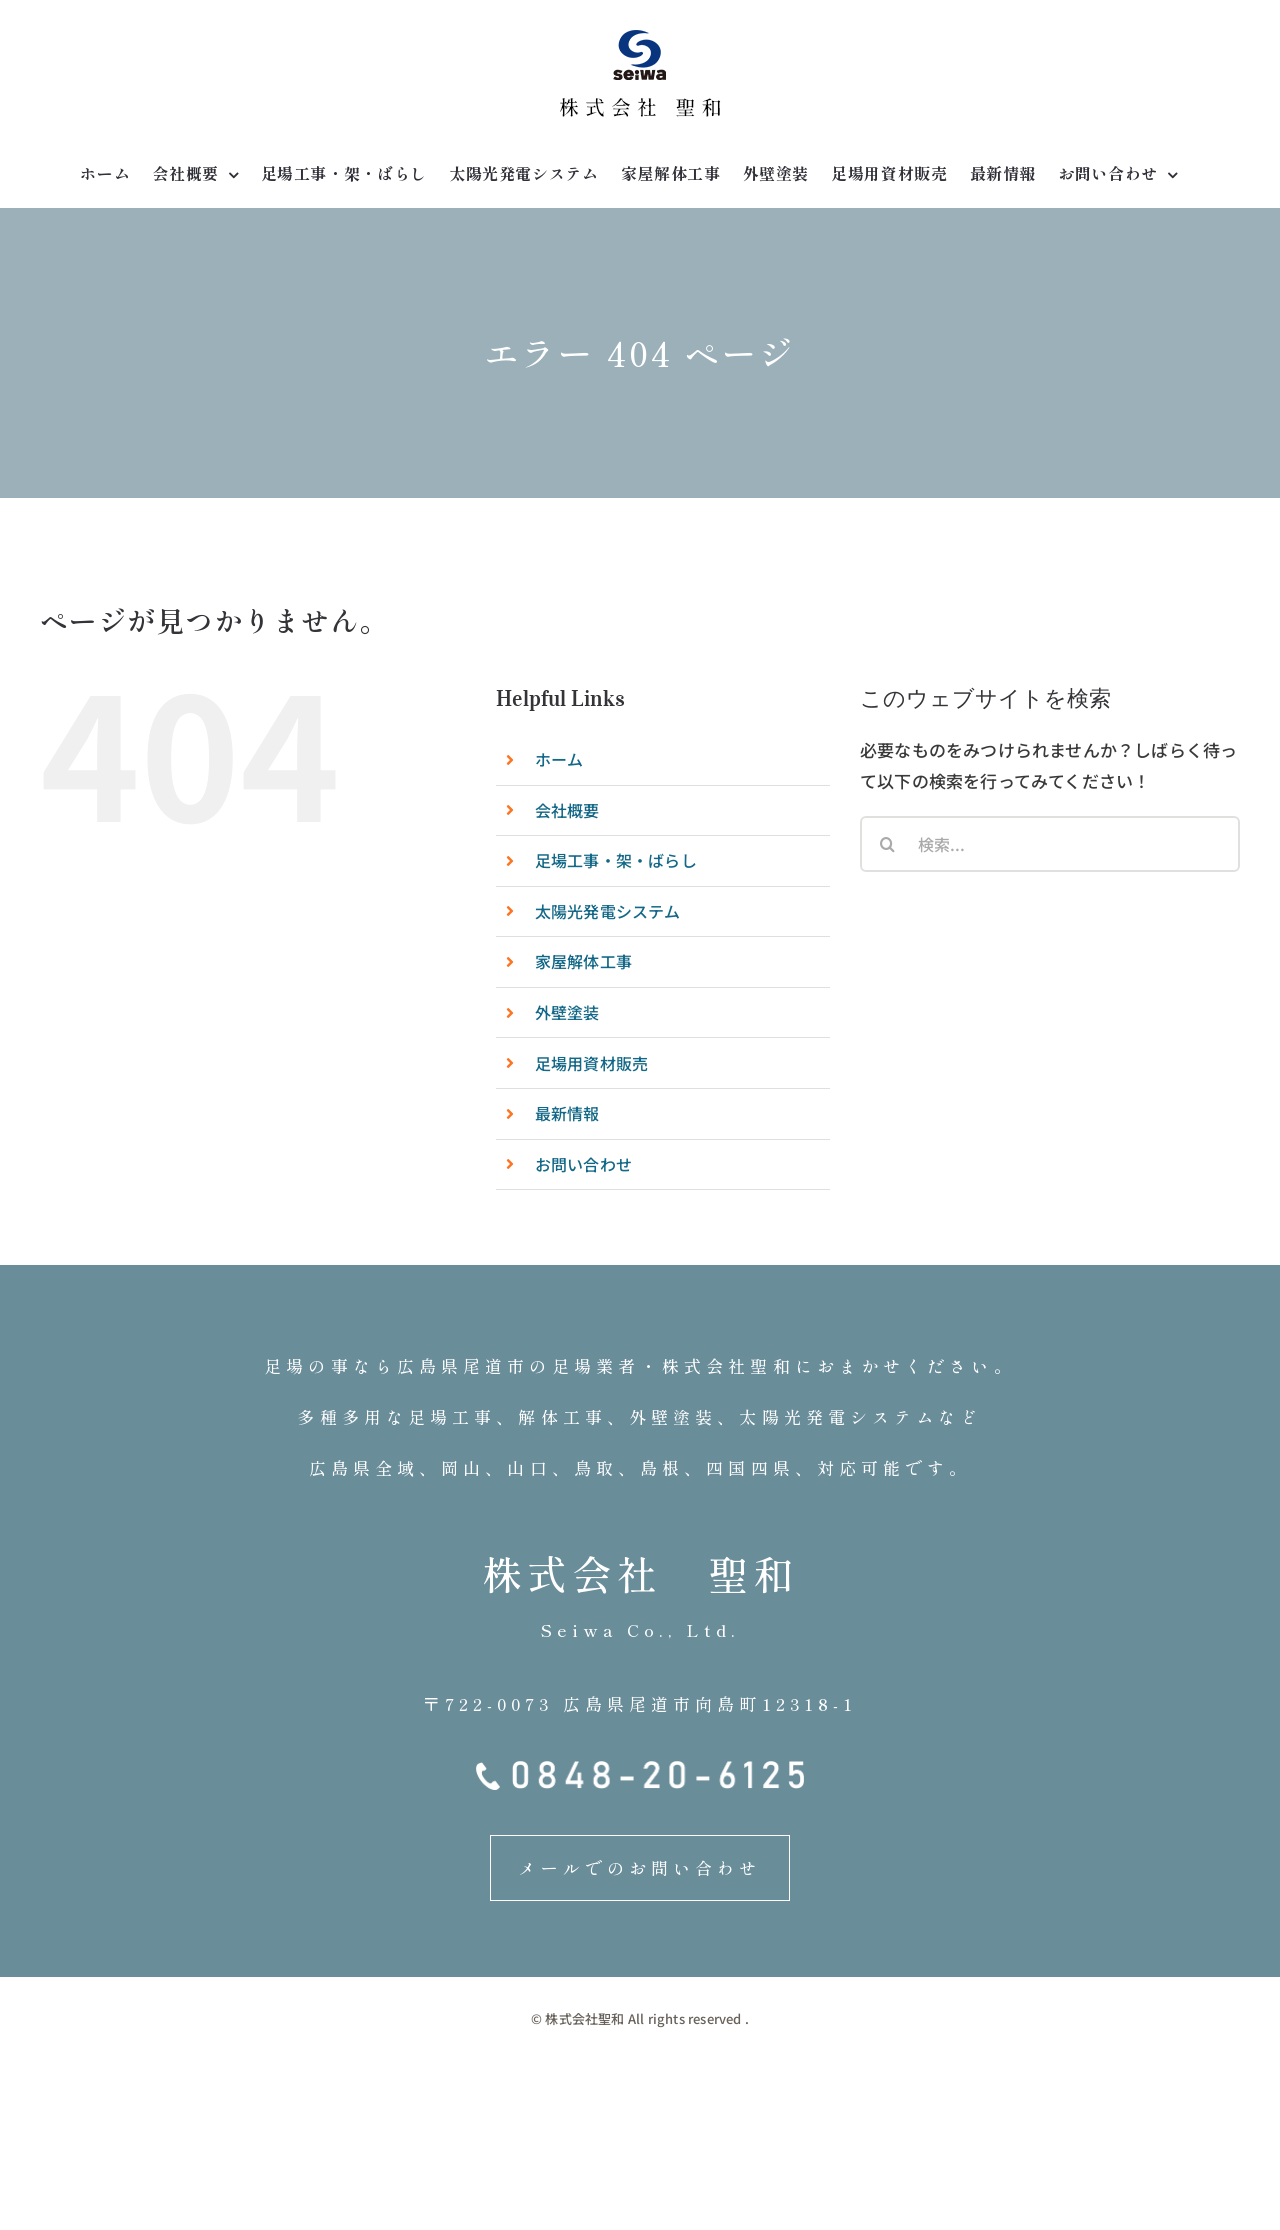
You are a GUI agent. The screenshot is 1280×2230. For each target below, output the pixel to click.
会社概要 (567, 810)
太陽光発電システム (608, 911)
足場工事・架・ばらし (616, 860)
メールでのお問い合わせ (639, 1867)
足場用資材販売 (591, 1063)
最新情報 (567, 1113)
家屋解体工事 (583, 961)
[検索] (888, 844)
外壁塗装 (567, 1012)
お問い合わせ (583, 1164)
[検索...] (1050, 844)
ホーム (559, 759)
